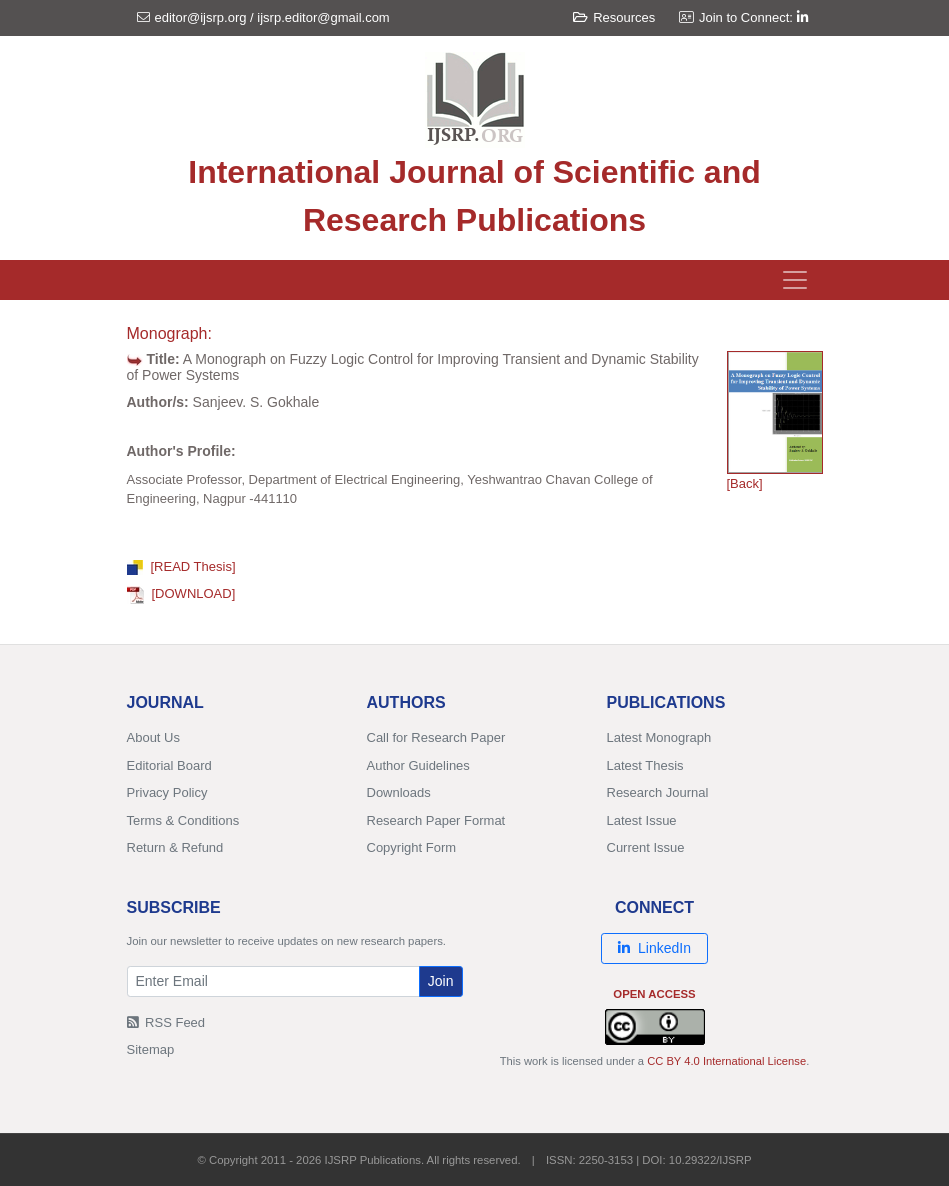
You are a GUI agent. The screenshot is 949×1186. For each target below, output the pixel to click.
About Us (153, 737)
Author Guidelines (418, 765)
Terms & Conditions (183, 820)
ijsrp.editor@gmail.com (323, 17)
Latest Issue (642, 820)
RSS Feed (166, 1022)
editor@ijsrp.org (201, 17)
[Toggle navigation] (795, 280)
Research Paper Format (436, 820)
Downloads (399, 792)
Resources (614, 17)
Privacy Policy (167, 792)
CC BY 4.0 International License (726, 1061)
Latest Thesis (645, 765)
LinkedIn (654, 948)
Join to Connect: (753, 17)
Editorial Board (169, 765)
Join (441, 981)
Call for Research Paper (436, 737)
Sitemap (151, 1049)
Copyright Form (412, 847)
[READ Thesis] (181, 566)
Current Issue (646, 847)
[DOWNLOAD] (181, 593)
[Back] (745, 483)
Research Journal (658, 792)
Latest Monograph (659, 737)
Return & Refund (175, 847)
